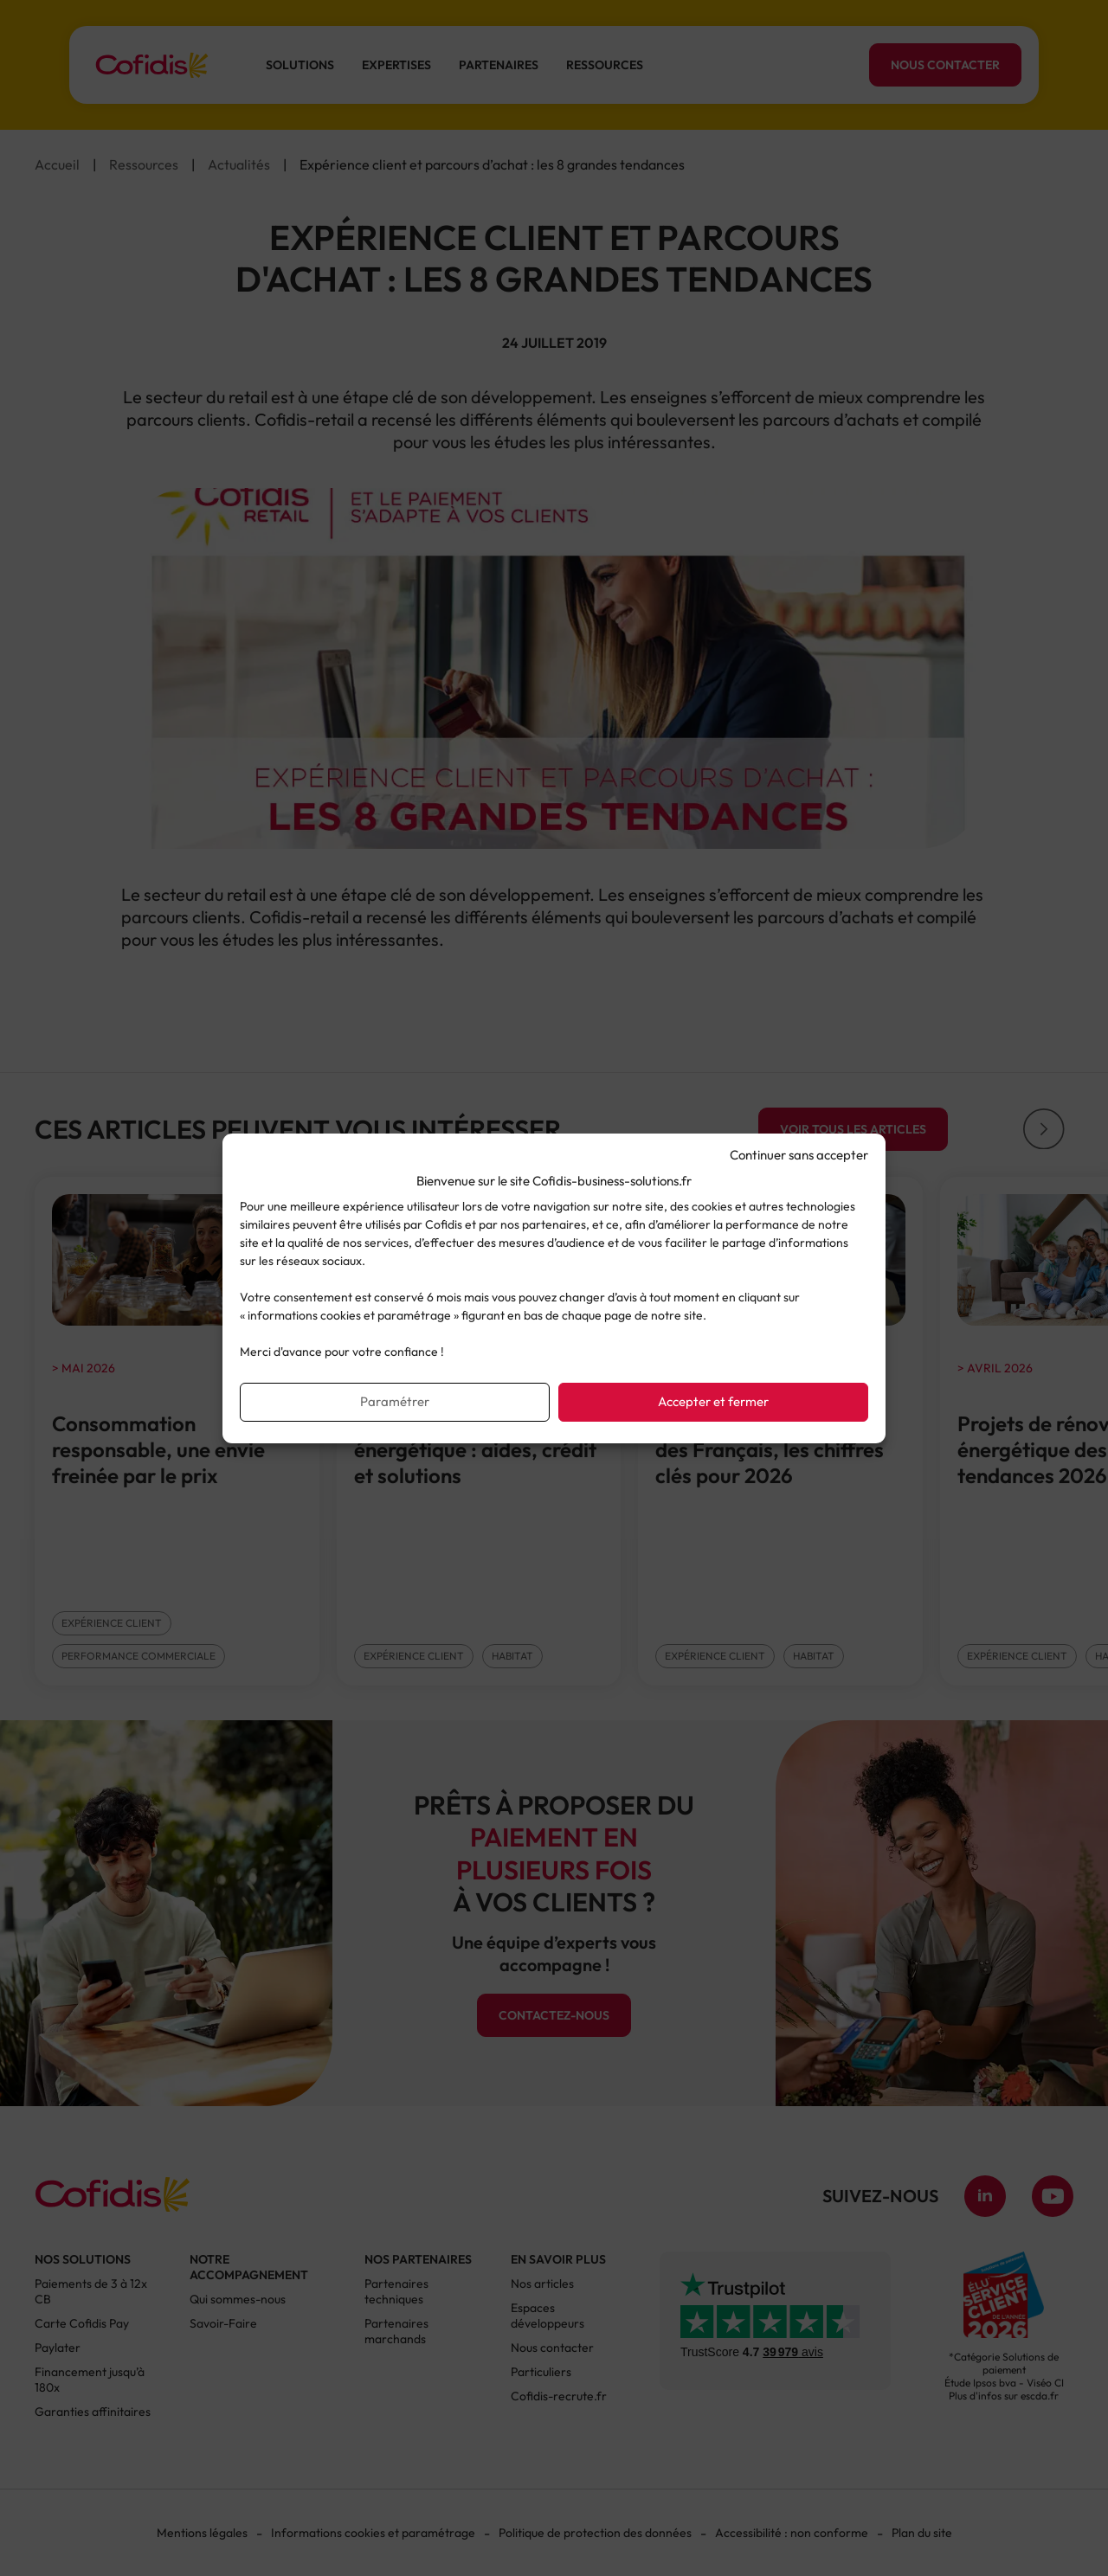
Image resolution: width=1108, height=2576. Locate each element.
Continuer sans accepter (799, 1155)
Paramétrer (394, 1401)
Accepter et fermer (713, 1401)
